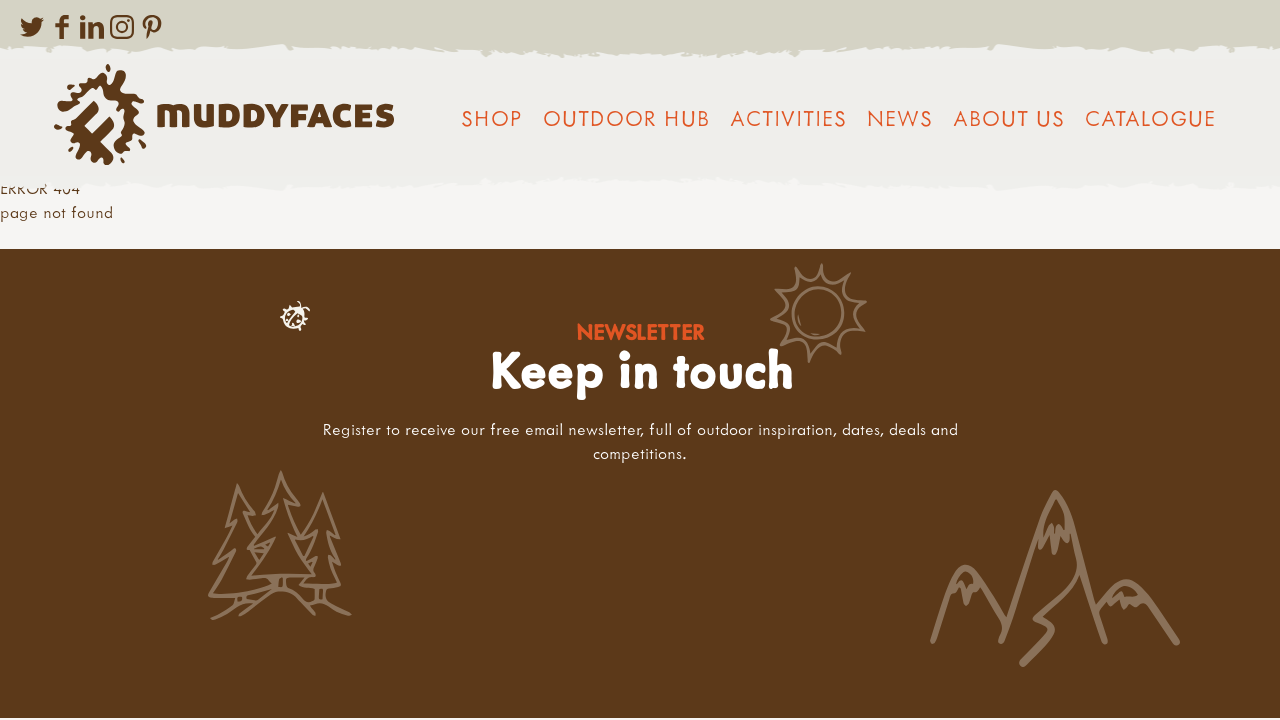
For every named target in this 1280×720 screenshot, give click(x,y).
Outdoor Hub (626, 118)
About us (1009, 118)
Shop (492, 118)
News (900, 118)
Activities (788, 118)
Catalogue (1150, 118)
